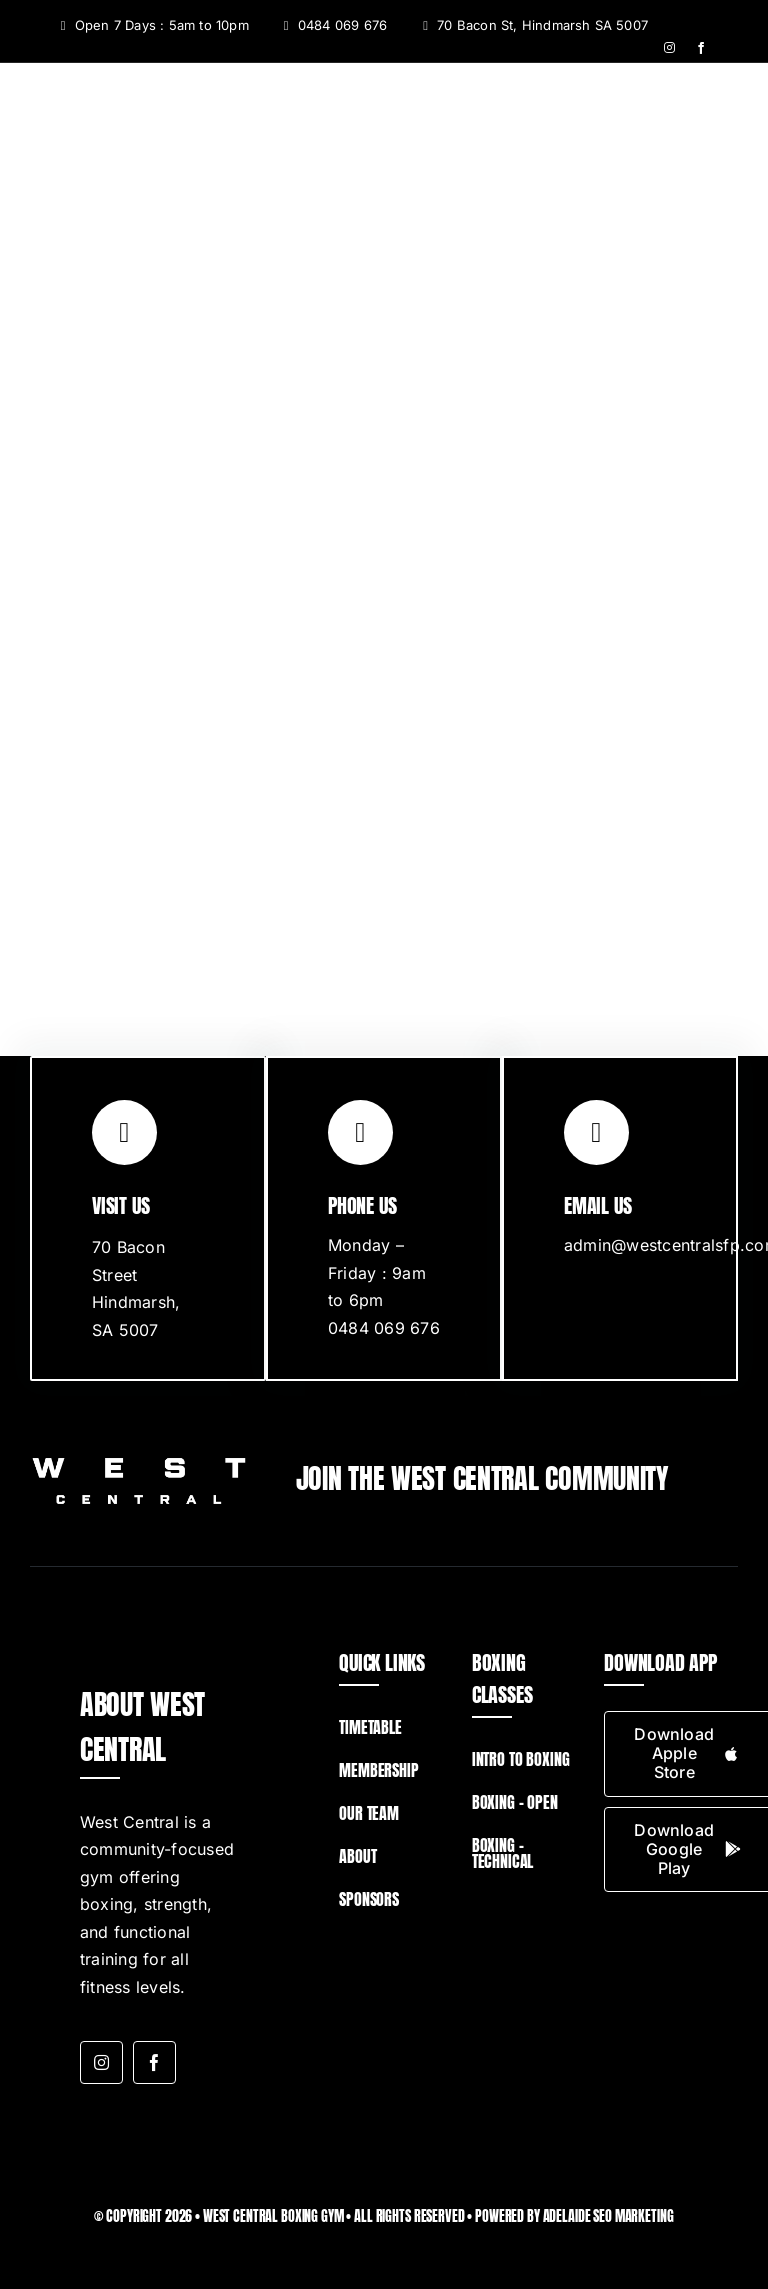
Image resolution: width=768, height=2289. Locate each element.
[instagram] (669, 48)
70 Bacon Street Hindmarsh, (136, 1274)
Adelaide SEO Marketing (608, 2216)
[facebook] (701, 48)
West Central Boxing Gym (273, 2216)
